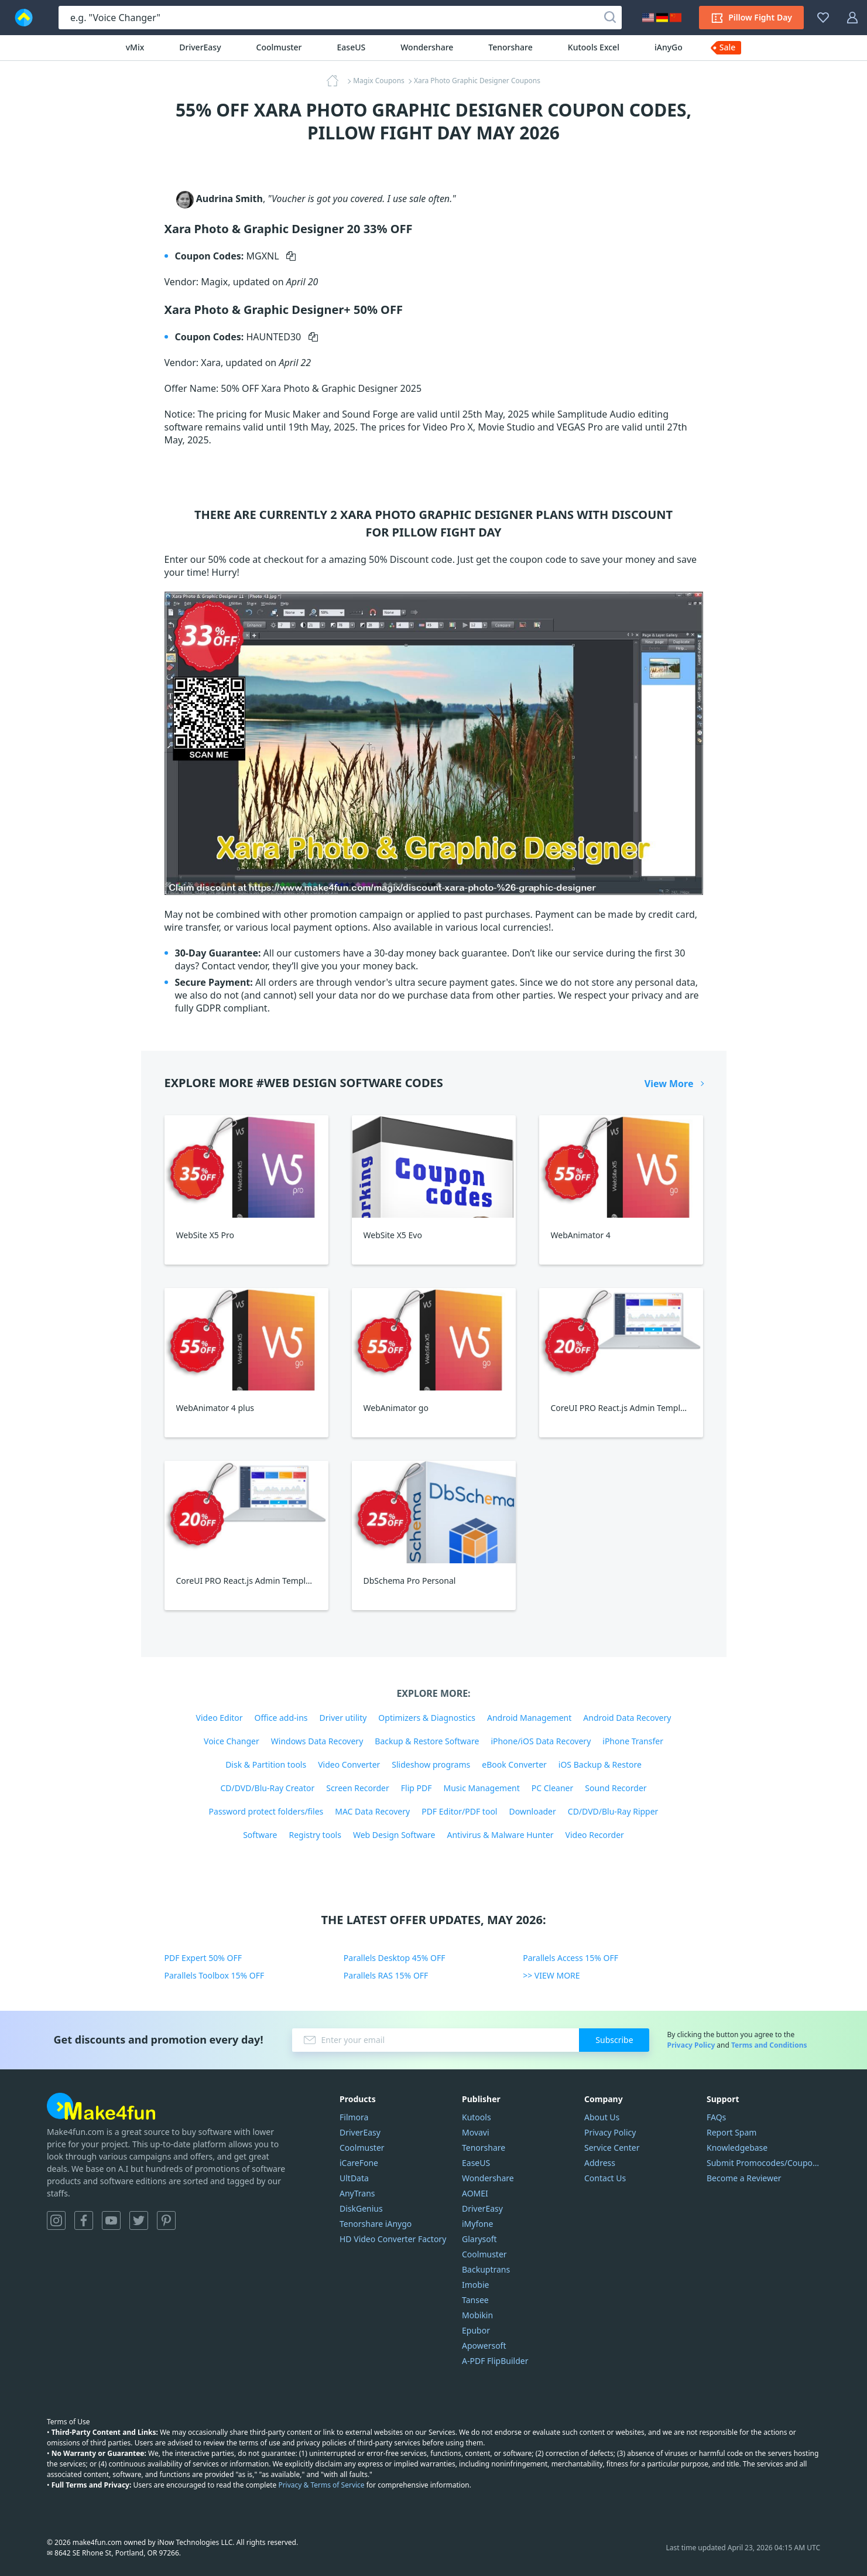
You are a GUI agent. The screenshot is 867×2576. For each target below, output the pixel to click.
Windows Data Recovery (317, 1741)
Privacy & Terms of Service (321, 2485)
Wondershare (426, 47)
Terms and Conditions (769, 2045)
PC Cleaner (553, 1787)
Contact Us (605, 2178)
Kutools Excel (593, 47)
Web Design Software (394, 1834)
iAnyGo (668, 47)
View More (669, 1083)
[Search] (610, 17)
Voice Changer (231, 1741)
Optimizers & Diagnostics (426, 1717)
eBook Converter (514, 1764)
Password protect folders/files (266, 1811)
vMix (135, 47)
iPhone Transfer (632, 1741)
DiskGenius (361, 2208)
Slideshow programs (431, 1764)
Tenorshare (510, 47)
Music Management (482, 1787)
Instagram (56, 2220)
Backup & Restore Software (427, 1741)
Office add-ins (281, 1717)
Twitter (138, 2220)
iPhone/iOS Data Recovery (541, 1741)
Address (599, 2162)
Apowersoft (484, 2345)
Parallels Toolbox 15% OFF (215, 1975)
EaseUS (351, 47)
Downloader (532, 1811)
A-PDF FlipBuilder (495, 2360)
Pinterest (166, 2220)
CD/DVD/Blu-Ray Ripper (613, 1811)
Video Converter (349, 1764)
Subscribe (614, 2039)
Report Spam (731, 2132)
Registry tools (315, 1834)
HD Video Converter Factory (393, 2238)
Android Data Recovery (627, 1717)
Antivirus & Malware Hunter (500, 1834)
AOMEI (475, 2193)
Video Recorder (595, 1834)
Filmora (354, 2117)
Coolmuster (279, 47)
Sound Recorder (615, 1787)
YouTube (111, 2220)
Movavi (475, 2132)
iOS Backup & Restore (600, 1764)
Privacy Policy (691, 2045)
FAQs (716, 2117)
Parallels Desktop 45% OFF (395, 1957)
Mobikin (477, 2315)
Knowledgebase (737, 2147)
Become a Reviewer (744, 2178)
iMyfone (477, 2223)
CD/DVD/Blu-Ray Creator (267, 1787)
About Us (601, 2117)
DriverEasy (200, 47)
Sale (727, 47)
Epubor (476, 2330)
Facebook (83, 2220)
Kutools (476, 2117)
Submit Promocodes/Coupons (763, 2162)
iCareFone (359, 2162)
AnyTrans (357, 2193)
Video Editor (219, 1717)
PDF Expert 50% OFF (203, 1957)
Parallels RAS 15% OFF (386, 1975)
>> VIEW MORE (551, 1975)
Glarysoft (479, 2238)
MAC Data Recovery (372, 1811)
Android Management (529, 1717)
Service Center (611, 2147)
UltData (354, 2178)
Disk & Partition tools (265, 1764)
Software (260, 1834)
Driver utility (343, 1717)
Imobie (475, 2284)
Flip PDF (416, 1787)
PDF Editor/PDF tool (459, 1811)
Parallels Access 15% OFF (570, 1957)
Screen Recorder (357, 1787)
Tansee (475, 2299)
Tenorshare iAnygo (376, 2223)
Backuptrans (486, 2269)
